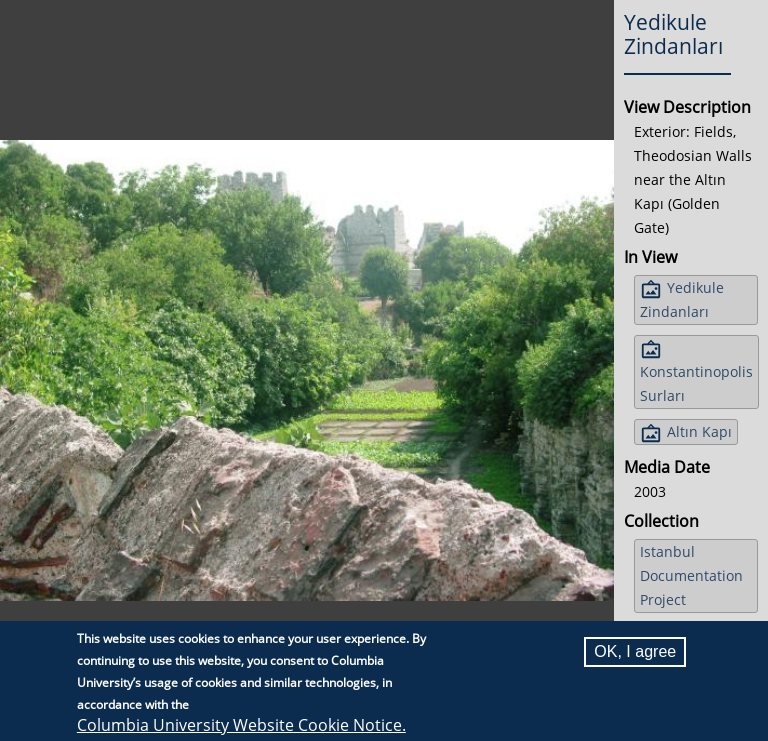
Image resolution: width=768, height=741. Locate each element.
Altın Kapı (699, 431)
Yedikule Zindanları (682, 299)
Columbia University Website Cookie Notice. (241, 725)
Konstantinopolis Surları (696, 383)
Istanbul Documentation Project (691, 575)
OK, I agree (635, 651)
